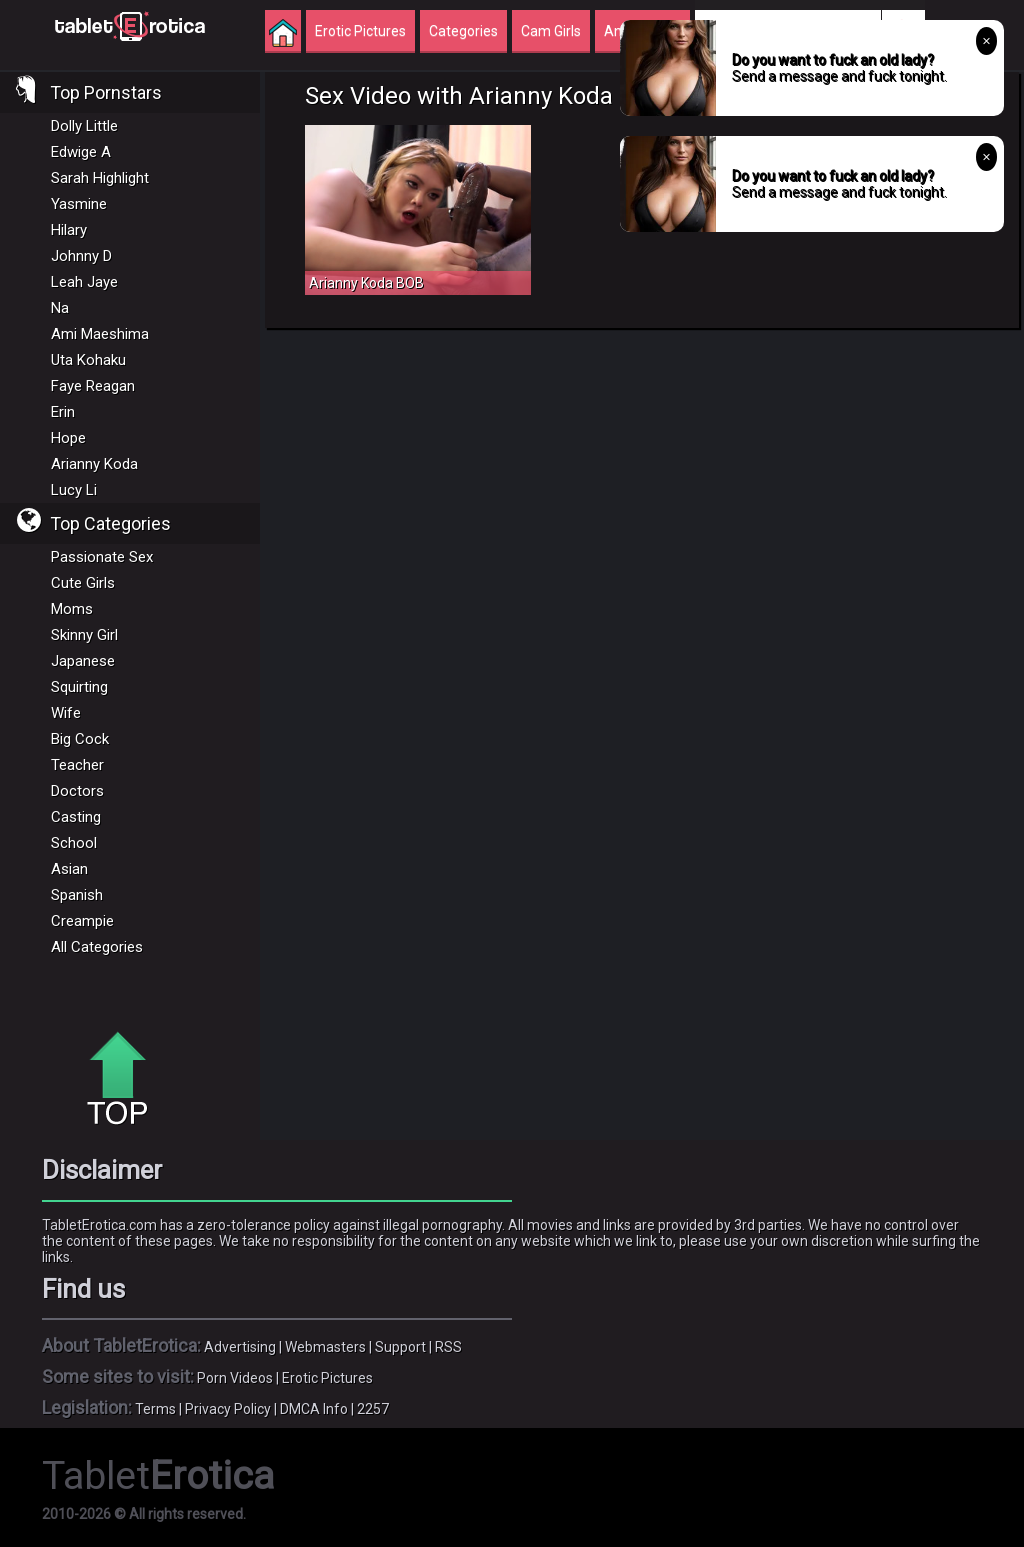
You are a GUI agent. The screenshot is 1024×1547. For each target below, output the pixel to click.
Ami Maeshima (100, 334)
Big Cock (80, 739)
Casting (76, 817)
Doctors (77, 791)
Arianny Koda (94, 464)
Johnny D (81, 256)
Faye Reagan (93, 386)
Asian (69, 869)
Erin (63, 412)
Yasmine (79, 204)
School (74, 843)
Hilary (69, 230)
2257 (373, 1409)
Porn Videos (235, 1378)
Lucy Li (74, 490)
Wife (66, 713)
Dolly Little (84, 126)
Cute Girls (83, 583)
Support (400, 1347)
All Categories (97, 947)
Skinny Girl (84, 635)
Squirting (79, 687)
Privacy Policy (228, 1409)
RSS (448, 1347)
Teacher (77, 765)
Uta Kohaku (88, 360)
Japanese (83, 661)
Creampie (82, 921)
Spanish (77, 895)
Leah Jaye (84, 282)
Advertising (240, 1347)
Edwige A (81, 152)
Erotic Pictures (327, 1378)
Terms (155, 1409)
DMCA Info (314, 1409)
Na (60, 308)
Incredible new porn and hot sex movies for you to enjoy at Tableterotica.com (130, 25)
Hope (68, 438)
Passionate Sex (102, 557)
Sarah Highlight (100, 178)
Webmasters (325, 1347)
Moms (72, 609)
